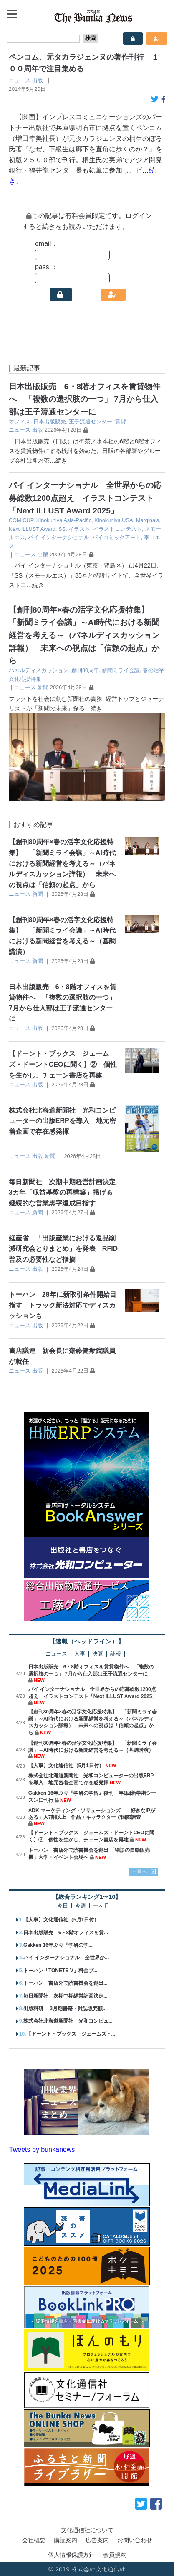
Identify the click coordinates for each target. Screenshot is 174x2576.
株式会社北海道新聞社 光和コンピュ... (68, 2021)
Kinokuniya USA (113, 520)
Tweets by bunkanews (42, 2149)
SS (62, 529)
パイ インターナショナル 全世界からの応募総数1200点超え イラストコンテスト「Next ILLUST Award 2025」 (85, 498)
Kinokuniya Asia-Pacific (63, 520)
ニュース (19, 80)
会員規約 (114, 2554)
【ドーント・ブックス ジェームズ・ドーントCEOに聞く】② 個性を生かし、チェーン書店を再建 (63, 1064)
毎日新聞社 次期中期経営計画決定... (65, 1996)
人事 (79, 1654)
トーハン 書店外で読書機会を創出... (65, 1983)
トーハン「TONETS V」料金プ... (60, 1970)
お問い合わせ (134, 2540)
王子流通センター (90, 421)
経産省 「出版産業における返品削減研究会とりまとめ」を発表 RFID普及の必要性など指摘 (63, 1249)
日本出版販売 (49, 421)
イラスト (79, 529)
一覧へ (139, 1871)
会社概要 (33, 2540)
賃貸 (120, 421)
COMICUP (21, 520)
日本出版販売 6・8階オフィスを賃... (65, 1933)
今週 (80, 1906)
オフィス (19, 421)
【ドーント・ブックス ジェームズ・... (71, 2034)
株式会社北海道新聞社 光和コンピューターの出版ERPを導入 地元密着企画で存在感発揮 (62, 1121)
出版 (37, 80)
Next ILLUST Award (32, 529)
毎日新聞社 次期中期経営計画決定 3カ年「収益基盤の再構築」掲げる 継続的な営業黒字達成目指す (64, 1192)
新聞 (43, 687)
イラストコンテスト (117, 529)
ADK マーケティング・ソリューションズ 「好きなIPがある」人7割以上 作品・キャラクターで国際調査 (92, 1814)
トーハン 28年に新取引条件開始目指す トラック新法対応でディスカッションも (62, 1305)
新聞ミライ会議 (121, 670)
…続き (58, 460)
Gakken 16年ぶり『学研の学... (58, 1945)
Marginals (147, 520)
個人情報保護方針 (71, 2554)
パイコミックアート (116, 537)
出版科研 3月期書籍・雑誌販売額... (65, 2008)
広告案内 (97, 2540)
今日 (62, 1906)
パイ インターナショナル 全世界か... (66, 1958)
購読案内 (65, 2540)
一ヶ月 (101, 1906)
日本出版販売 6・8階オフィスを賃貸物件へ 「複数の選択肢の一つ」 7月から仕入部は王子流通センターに (84, 399)
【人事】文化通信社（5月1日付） (66, 1765)
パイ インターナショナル (58, 537)
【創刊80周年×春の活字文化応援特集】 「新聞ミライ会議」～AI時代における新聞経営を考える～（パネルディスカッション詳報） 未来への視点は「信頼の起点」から (84, 635)
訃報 (115, 1654)
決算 (97, 1654)
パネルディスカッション (38, 670)
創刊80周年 (85, 670)
